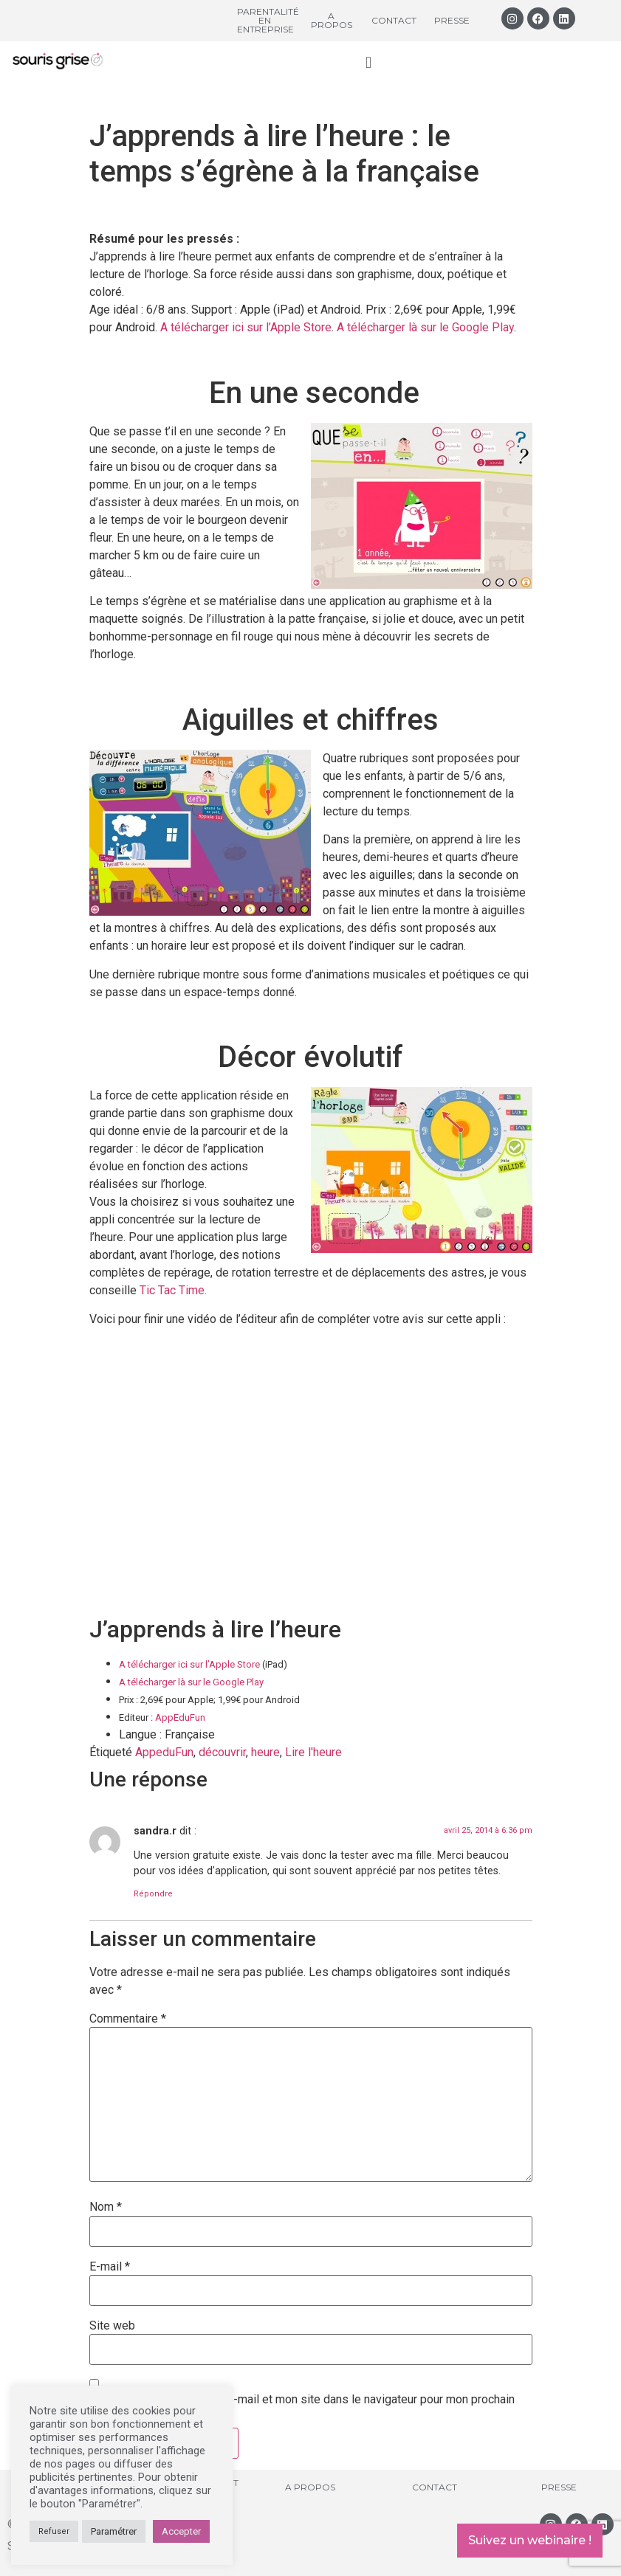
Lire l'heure (313, 1752)
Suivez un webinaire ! (529, 2540)
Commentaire (127, 2019)
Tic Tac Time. (173, 1290)
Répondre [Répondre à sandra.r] (153, 1894)
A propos (331, 20)
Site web (112, 2326)
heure (265, 1752)
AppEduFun (180, 1717)
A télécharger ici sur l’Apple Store (246, 327)
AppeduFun (164, 1752)
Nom (105, 2207)
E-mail (109, 2267)
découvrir (222, 1752)
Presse (452, 20)
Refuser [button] (53, 2531)
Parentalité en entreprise (268, 20)
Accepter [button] (181, 2531)
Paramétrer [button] (114, 2531)
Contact (393, 20)
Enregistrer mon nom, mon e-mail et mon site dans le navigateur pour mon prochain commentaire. (302, 2405)
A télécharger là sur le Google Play (425, 327)
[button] (368, 62)
